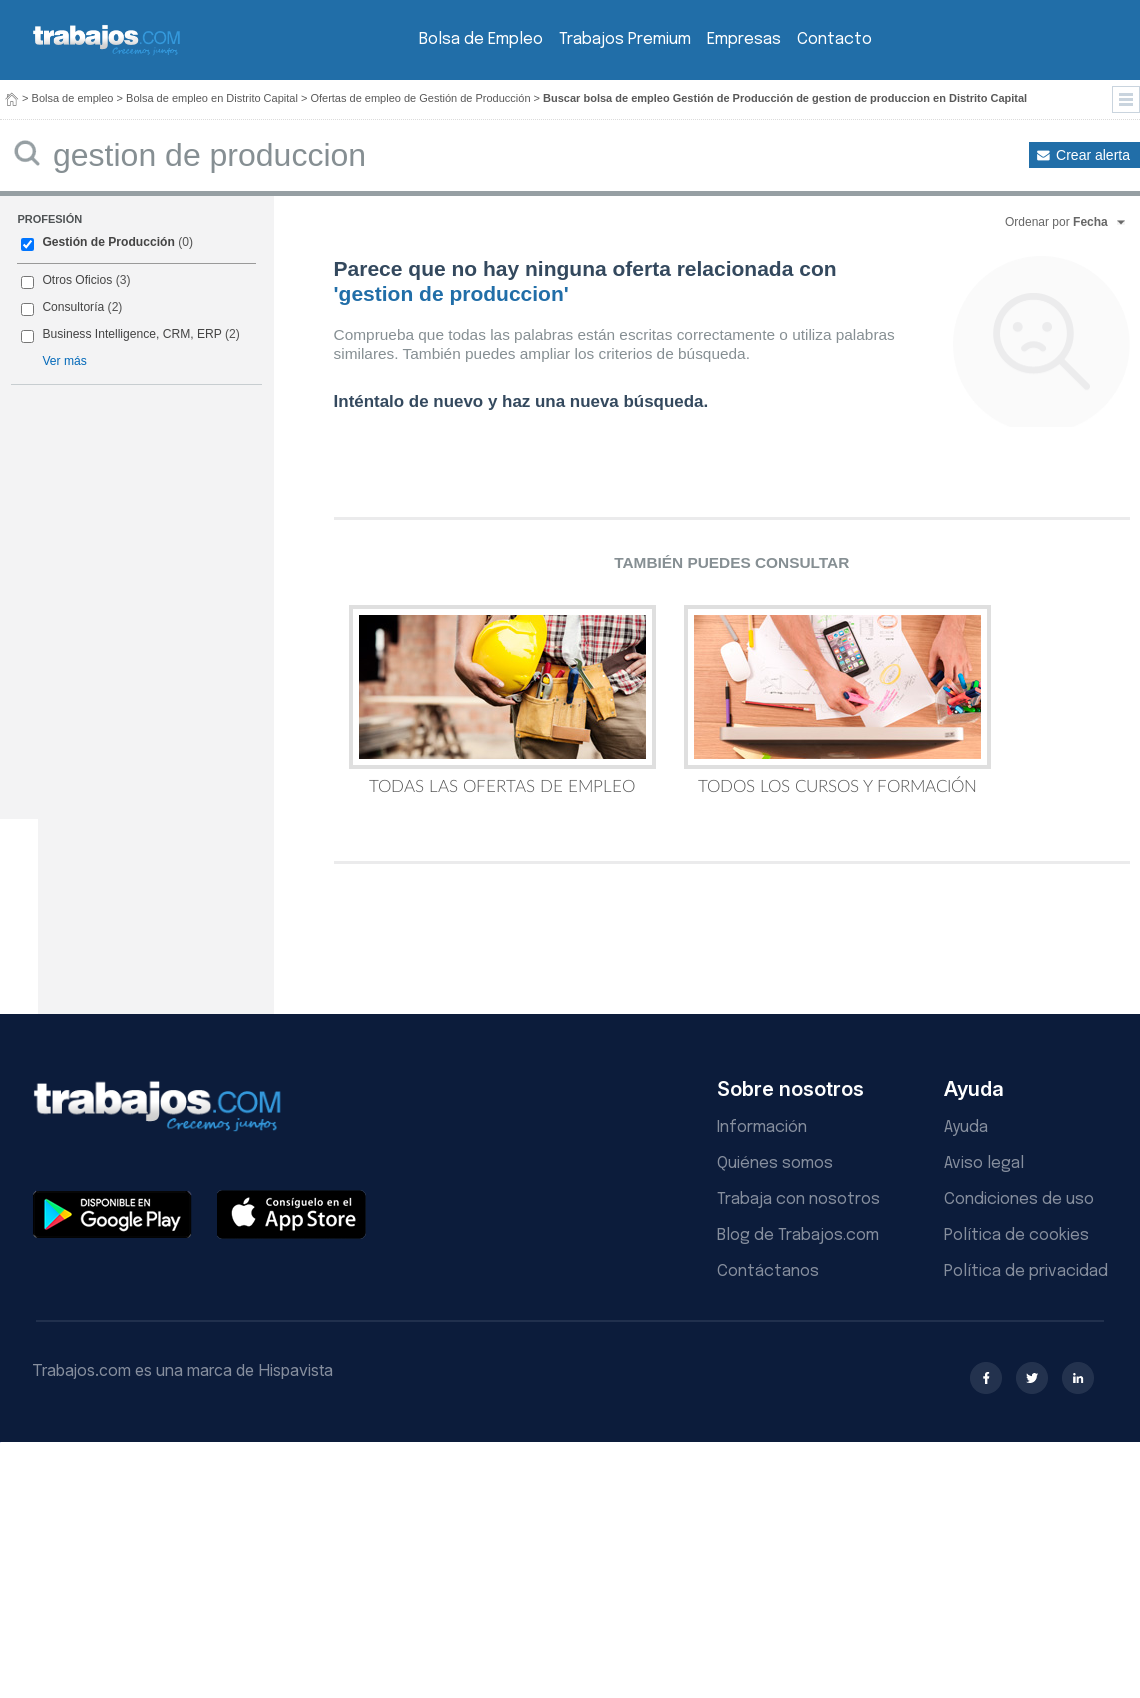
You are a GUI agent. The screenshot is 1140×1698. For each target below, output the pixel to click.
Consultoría (73, 307)
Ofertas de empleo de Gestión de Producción (420, 98)
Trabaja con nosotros (798, 1199)
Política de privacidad (1026, 1271)
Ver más (64, 361)
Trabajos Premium (625, 39)
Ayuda (966, 1127)
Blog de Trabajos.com (798, 1235)
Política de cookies (1016, 1235)
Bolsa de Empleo (481, 39)
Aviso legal (984, 1163)
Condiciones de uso (1019, 1199)
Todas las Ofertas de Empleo (502, 700)
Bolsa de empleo (73, 98)
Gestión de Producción (108, 242)
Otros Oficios (77, 280)
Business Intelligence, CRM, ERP (131, 334)
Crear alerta (1093, 155)
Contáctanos (768, 1271)
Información (762, 1127)
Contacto (834, 39)
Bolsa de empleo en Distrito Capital (212, 98)
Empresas (744, 39)
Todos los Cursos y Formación (837, 700)
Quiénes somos (775, 1163)
